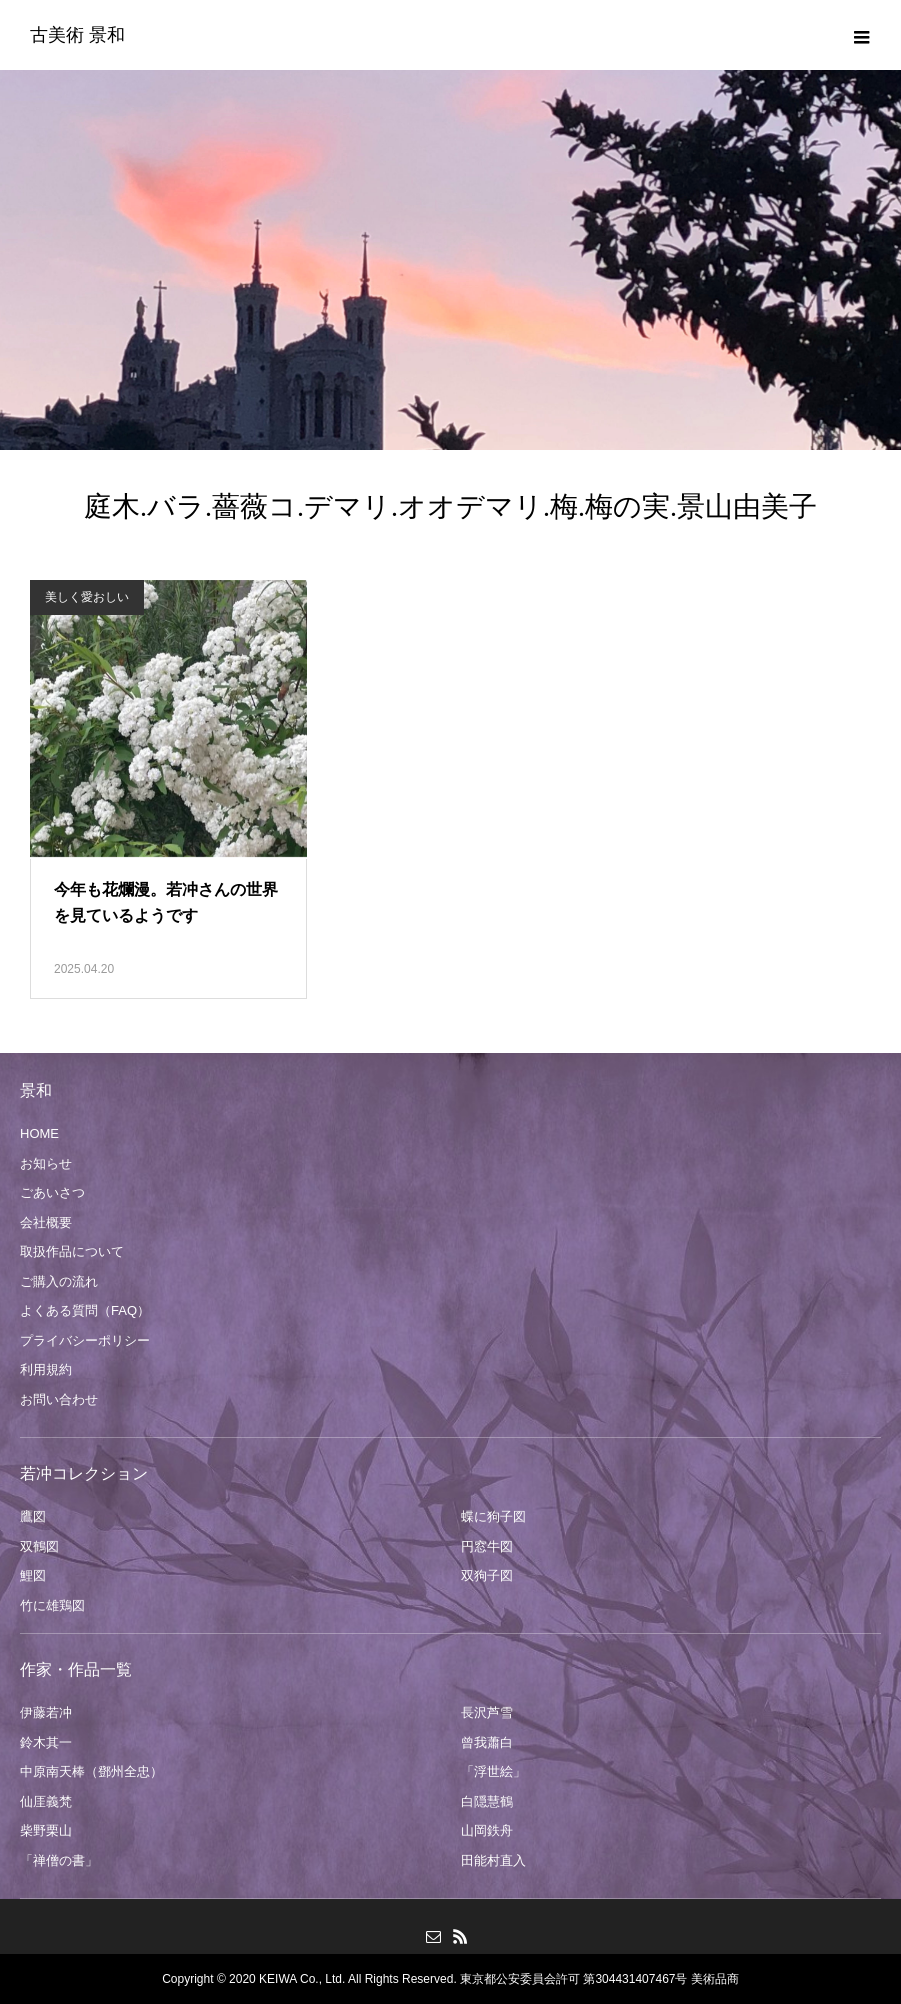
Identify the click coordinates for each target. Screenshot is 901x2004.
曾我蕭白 (487, 1742)
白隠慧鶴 (487, 1801)
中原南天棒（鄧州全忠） (91, 1771)
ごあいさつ (52, 1192)
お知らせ (46, 1163)
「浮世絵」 (493, 1771)
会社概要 (46, 1222)
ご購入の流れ (59, 1281)
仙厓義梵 (46, 1801)
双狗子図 (487, 1575)
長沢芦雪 (487, 1712)
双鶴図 (39, 1546)
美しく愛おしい (87, 597)
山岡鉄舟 (487, 1830)
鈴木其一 (46, 1742)
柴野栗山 (46, 1830)
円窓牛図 (487, 1546)
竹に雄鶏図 (52, 1605)
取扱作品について (72, 1251)
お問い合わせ (59, 1399)
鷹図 (33, 1516)
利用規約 (46, 1369)
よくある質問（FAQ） (85, 1310)
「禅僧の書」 (59, 1860)
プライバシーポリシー (85, 1340)
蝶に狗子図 (493, 1516)
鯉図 (33, 1575)
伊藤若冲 (46, 1712)
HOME (39, 1133)
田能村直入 (493, 1860)
